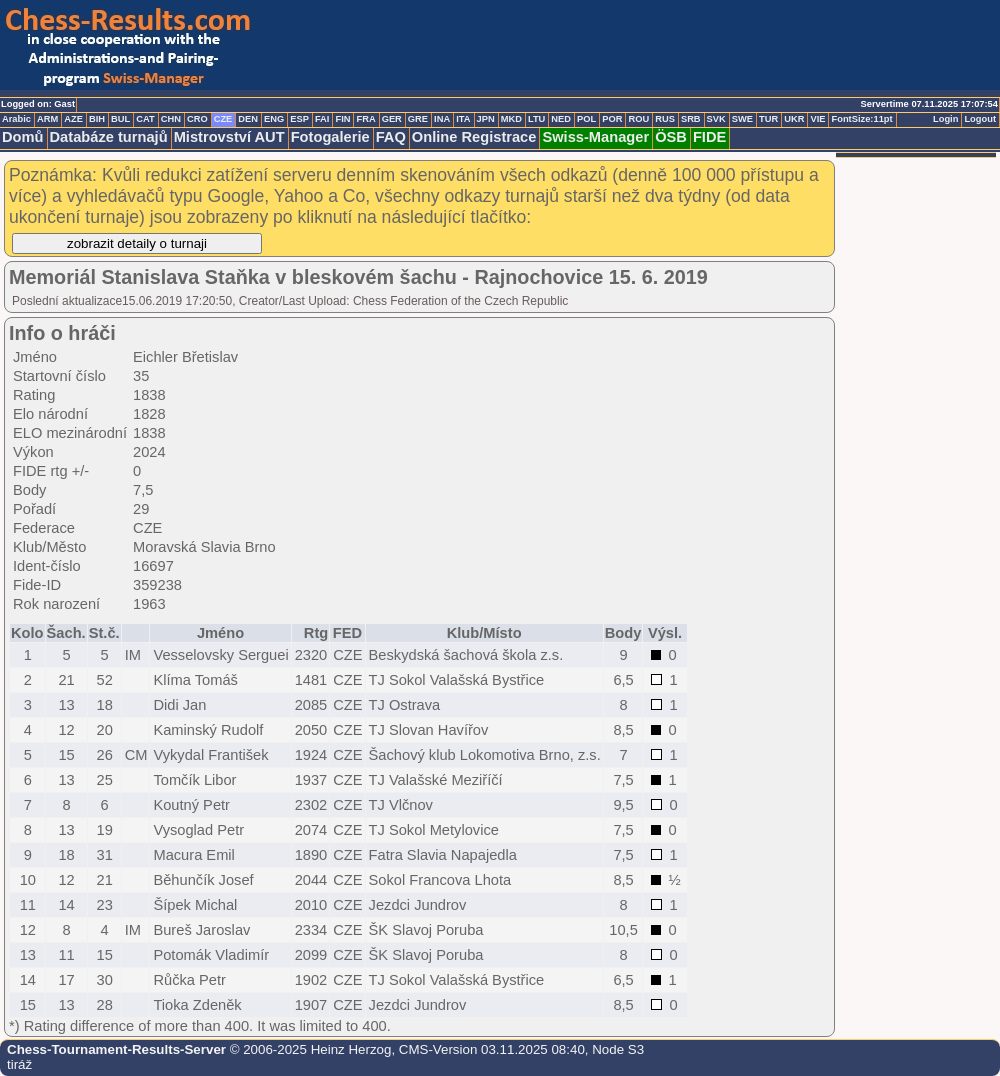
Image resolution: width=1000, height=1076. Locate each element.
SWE (742, 119)
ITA (463, 119)
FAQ (391, 137)
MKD (511, 119)
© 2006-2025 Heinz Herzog (308, 1049)
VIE (817, 119)
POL (586, 119)
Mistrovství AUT (229, 137)
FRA (365, 119)
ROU (638, 119)
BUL (120, 119)
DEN (248, 119)
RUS (665, 119)
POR (612, 119)
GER (392, 119)
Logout (980, 119)
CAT (145, 119)
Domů (23, 137)
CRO (197, 119)
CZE (223, 119)
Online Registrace (474, 137)
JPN (486, 119)
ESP (299, 119)
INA (442, 119)
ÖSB (671, 137)
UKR (794, 119)
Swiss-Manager (595, 137)
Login (945, 119)
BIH (97, 119)
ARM (47, 119)
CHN (171, 119)
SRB (691, 119)
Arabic (16, 119)
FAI (322, 119)
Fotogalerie (330, 137)
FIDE (709, 137)
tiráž (19, 1064)
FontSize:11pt (861, 119)
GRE (418, 119)
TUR (768, 119)
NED (561, 119)
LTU (536, 119)
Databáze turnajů (109, 137)
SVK (716, 119)
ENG (274, 119)
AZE (73, 119)
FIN (342, 119)
